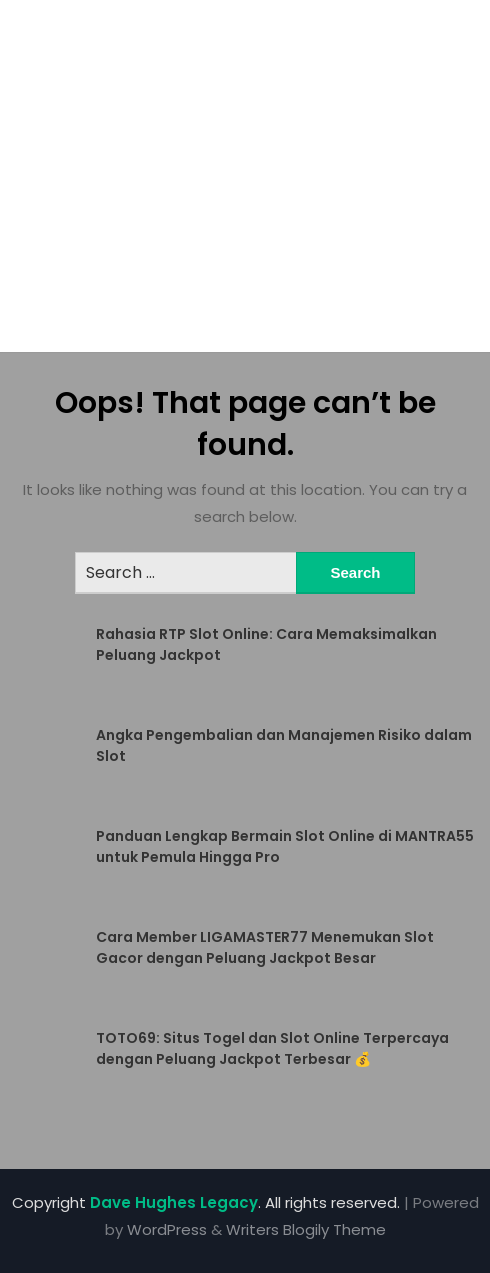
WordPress (167, 1229)
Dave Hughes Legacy (174, 1202)
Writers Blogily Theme (306, 1229)
